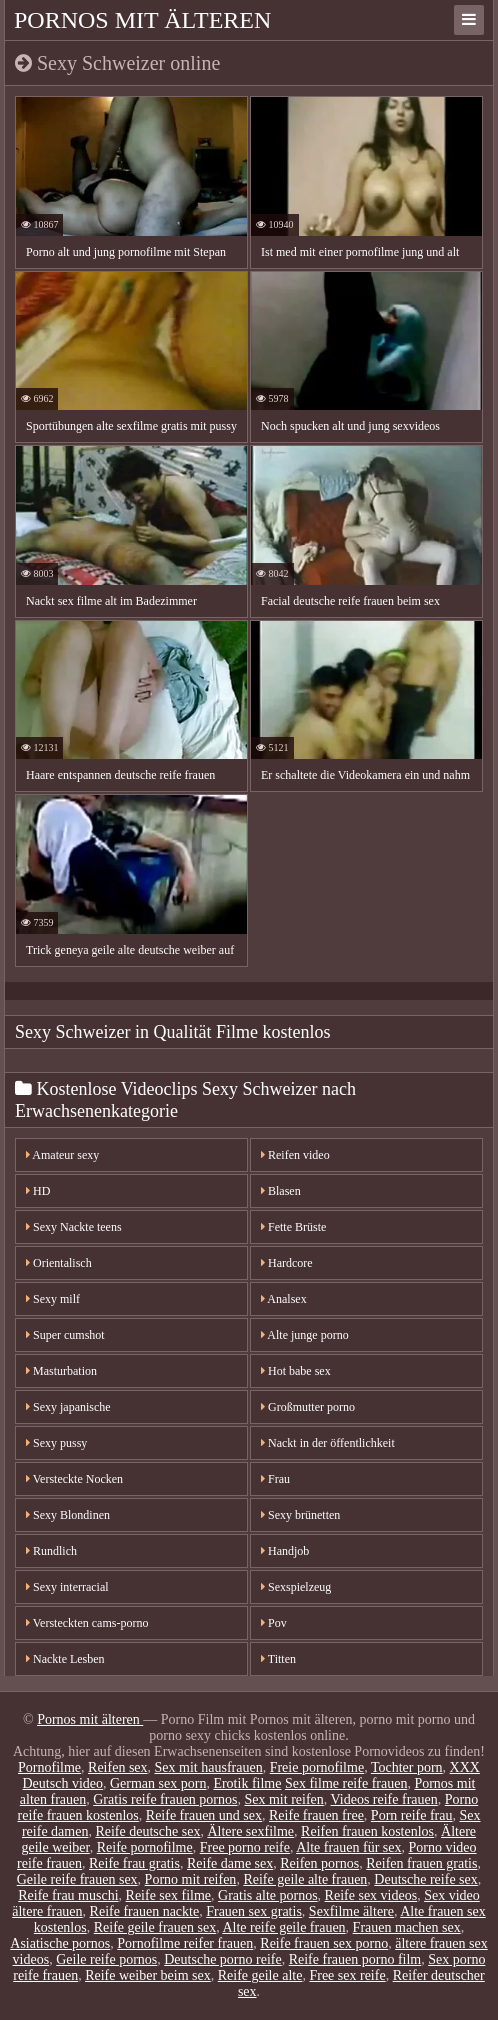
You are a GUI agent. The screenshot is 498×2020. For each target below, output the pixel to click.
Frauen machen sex (407, 1927)
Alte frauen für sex (348, 1847)
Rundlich (51, 1551)
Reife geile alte (260, 1975)
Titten (278, 1659)
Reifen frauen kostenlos (367, 1831)
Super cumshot (65, 1335)
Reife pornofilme (145, 1847)
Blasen (281, 1191)
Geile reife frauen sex (77, 1879)
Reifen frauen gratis (421, 1863)
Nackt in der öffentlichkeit (328, 1443)
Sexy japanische (68, 1407)
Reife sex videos (371, 1895)
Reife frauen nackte (145, 1911)
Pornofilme (49, 1767)
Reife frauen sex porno (324, 1943)
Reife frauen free (316, 1815)
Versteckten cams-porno (87, 1623)
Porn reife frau (412, 1815)
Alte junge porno (305, 1335)
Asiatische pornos (60, 1943)
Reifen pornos (319, 1863)
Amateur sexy (62, 1155)
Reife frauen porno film (355, 1959)
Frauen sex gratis (254, 1911)
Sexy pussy (56, 1443)
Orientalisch (59, 1263)
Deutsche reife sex (425, 1879)
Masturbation (61, 1371)
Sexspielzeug (296, 1587)
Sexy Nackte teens (74, 1227)
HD (38, 1191)
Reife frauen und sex (204, 1815)
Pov (274, 1623)
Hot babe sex (296, 1371)
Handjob (285, 1551)
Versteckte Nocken (74, 1479)
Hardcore (287, 1263)
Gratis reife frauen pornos (165, 1799)
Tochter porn (407, 1767)
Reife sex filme (169, 1895)
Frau (275, 1479)
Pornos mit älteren (142, 20)
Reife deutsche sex (147, 1831)
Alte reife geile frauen (283, 1927)
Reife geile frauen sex (155, 1927)
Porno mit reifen (191, 1879)
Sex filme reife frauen (346, 1783)
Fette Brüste (293, 1227)
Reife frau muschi (68, 1895)
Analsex (284, 1299)
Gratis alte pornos (268, 1895)
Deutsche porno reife (222, 1959)
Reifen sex (117, 1767)
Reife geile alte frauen (305, 1879)
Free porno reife (245, 1847)
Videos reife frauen (384, 1799)
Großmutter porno (308, 1407)
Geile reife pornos (106, 1959)
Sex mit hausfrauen (209, 1767)
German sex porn (158, 1783)
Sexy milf (53, 1299)
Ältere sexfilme (250, 1831)
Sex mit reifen (283, 1799)
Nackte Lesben (65, 1659)
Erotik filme (247, 1783)
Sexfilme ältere (351, 1911)
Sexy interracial (67, 1587)
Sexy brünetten (300, 1515)
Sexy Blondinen (68, 1515)
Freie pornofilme (317, 1767)
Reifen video (295, 1155)
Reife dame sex (230, 1863)
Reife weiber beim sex (148, 1975)
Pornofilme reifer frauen (185, 1943)
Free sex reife (347, 1975)
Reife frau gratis (134, 1863)
